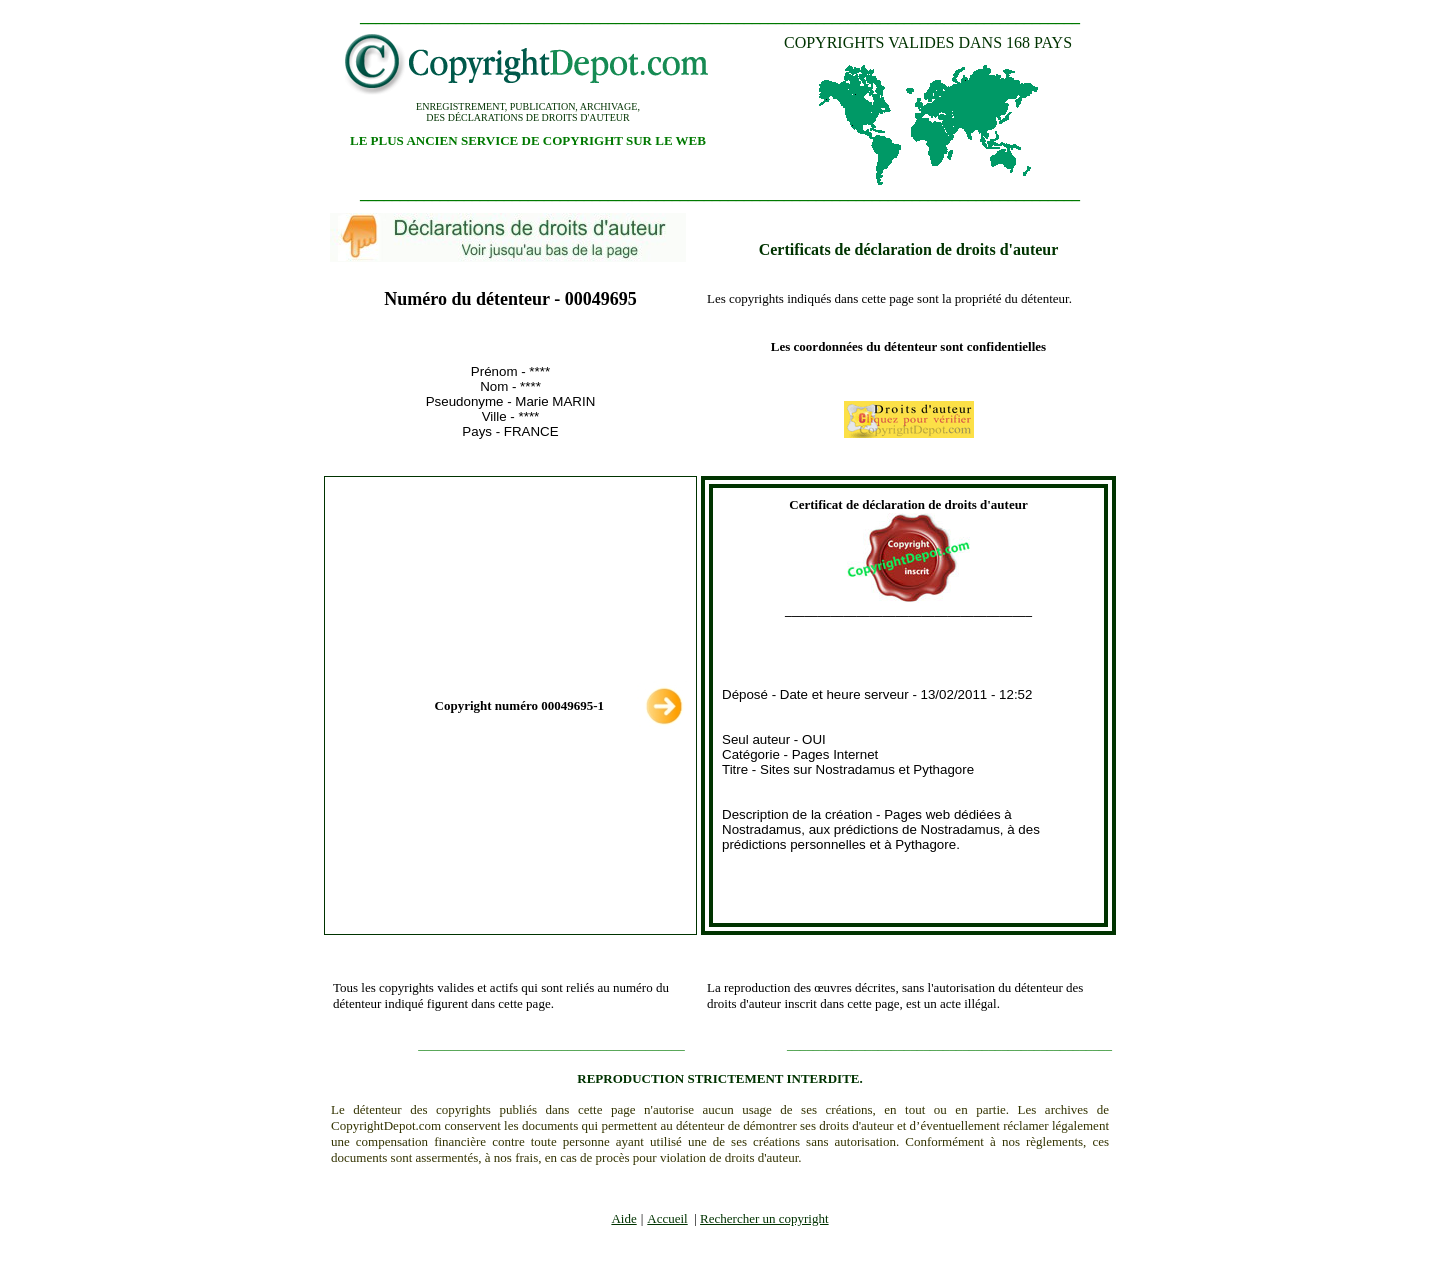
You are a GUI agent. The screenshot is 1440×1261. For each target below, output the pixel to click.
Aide (623, 1218)
